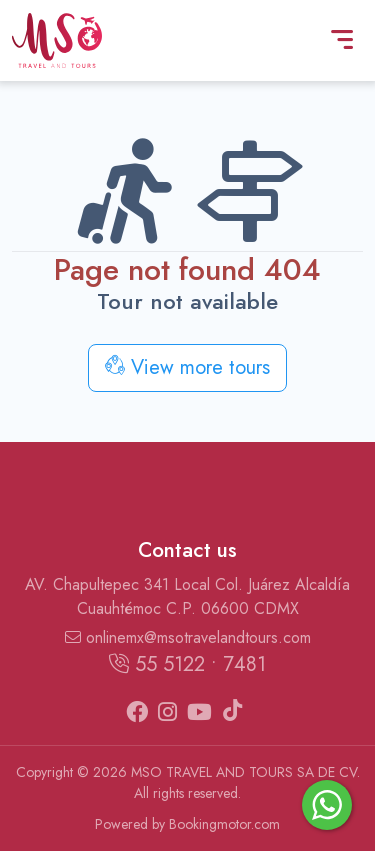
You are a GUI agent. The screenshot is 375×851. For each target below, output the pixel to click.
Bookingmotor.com (224, 824)
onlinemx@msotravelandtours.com (188, 637)
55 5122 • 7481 (187, 664)
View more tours (187, 367)
